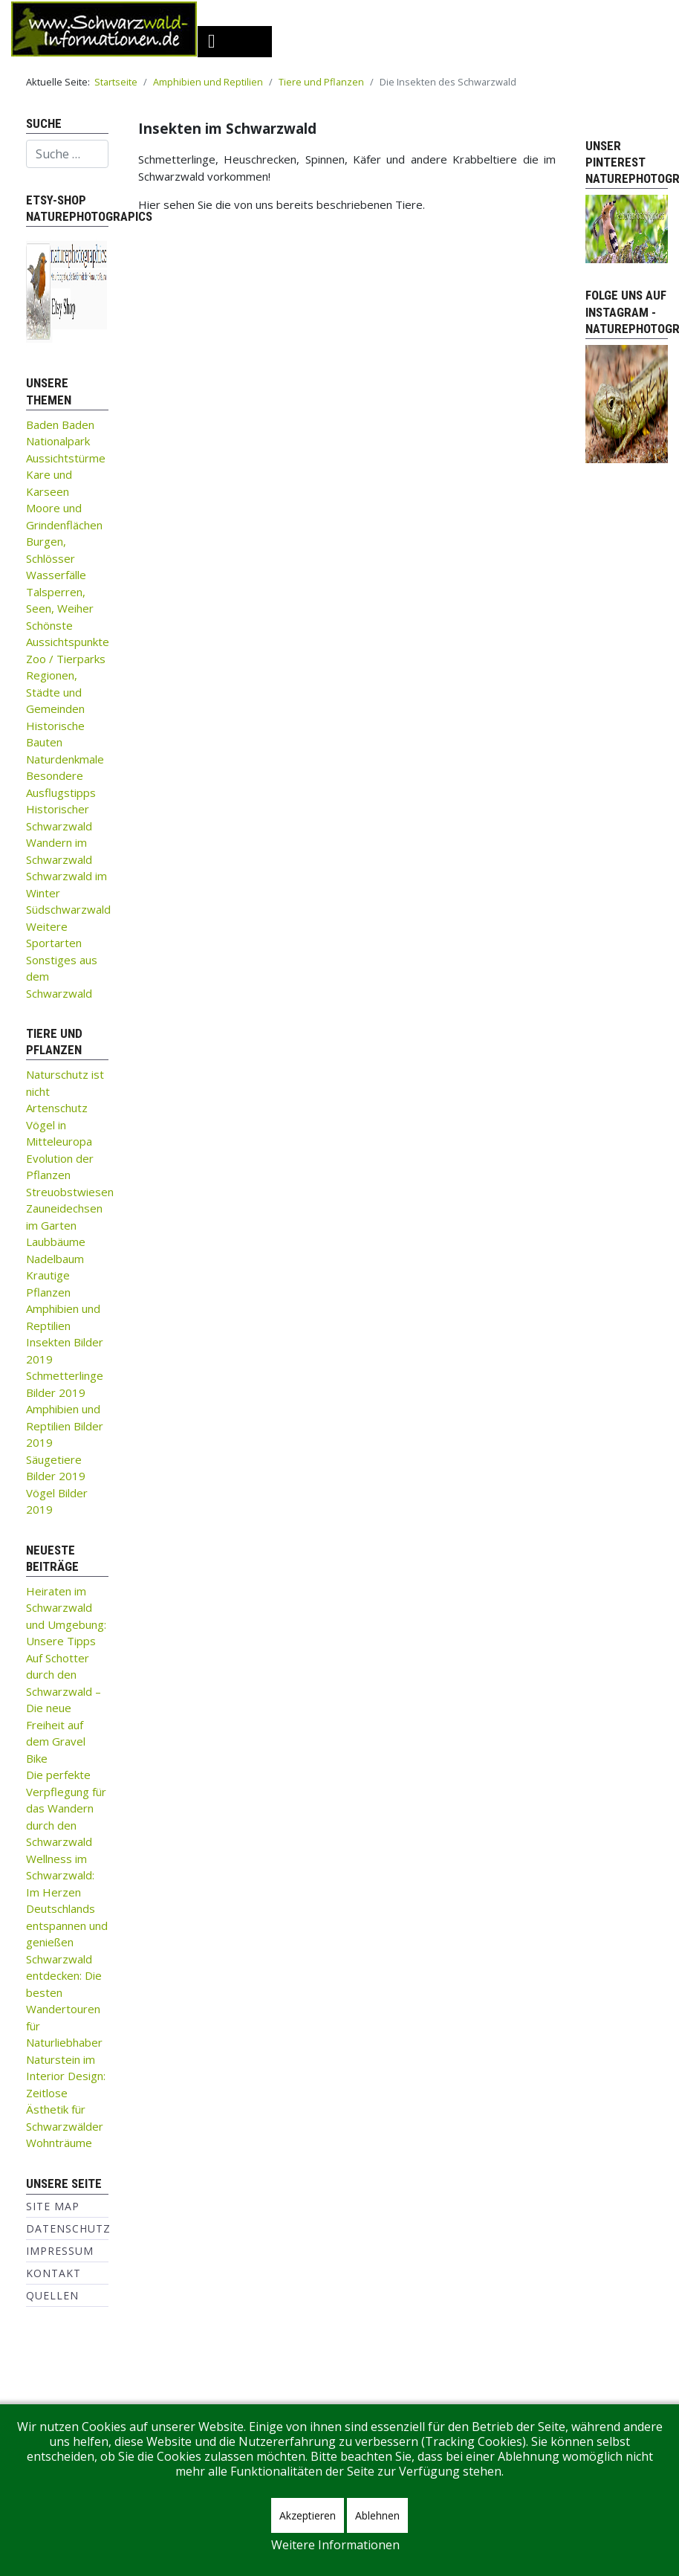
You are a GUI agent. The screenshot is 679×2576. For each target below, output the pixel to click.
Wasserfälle (56, 574)
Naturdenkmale (65, 759)
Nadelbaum (55, 1258)
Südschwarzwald (68, 909)
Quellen (52, 2295)
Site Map (52, 2206)
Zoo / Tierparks (65, 658)
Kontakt (53, 2273)
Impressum (60, 2251)
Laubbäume (55, 1241)
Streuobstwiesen (70, 1191)
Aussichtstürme (65, 458)
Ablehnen (377, 2515)
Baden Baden (60, 424)
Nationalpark (58, 440)
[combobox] (67, 154)
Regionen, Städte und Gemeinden (55, 692)
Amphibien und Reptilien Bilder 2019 (64, 1425)
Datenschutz (68, 2228)
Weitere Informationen (335, 2545)
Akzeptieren (307, 2515)
